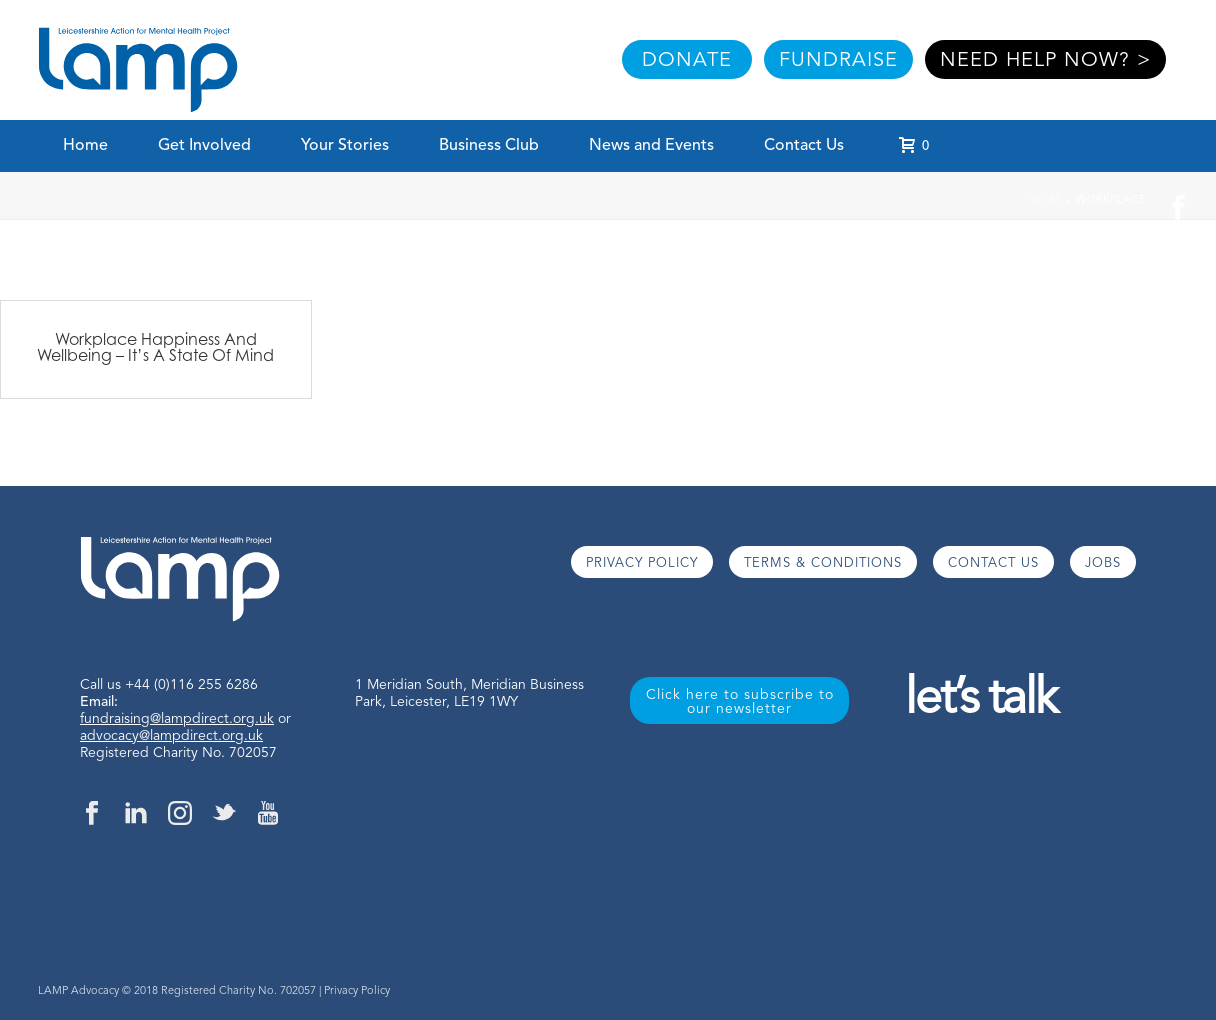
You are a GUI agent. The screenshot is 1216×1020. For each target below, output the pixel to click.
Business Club (489, 146)
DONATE (687, 61)
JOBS (1103, 563)
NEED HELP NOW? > (1045, 61)
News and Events (651, 146)
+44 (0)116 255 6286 (191, 685)
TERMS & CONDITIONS (823, 563)
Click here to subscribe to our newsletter (740, 702)
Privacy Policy (357, 991)
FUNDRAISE (838, 61)
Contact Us (804, 146)
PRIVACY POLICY (642, 563)
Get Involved (204, 146)
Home (85, 146)
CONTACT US (993, 563)
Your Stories (345, 146)
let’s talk (980, 700)
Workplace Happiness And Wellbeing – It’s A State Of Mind (155, 347)
